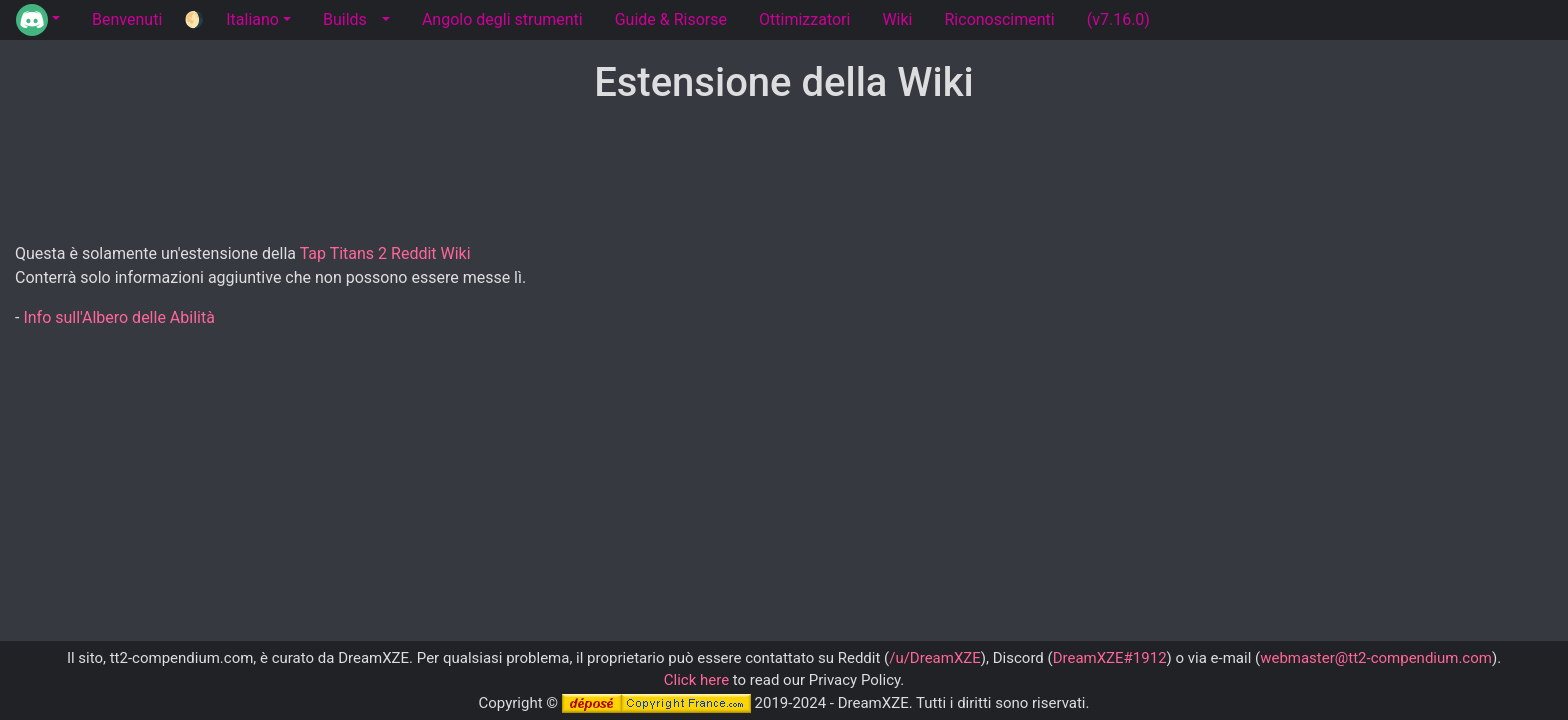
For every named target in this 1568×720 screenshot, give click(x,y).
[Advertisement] (784, 175)
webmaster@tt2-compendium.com (1376, 658)
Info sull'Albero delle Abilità (119, 317)
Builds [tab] (345, 19)
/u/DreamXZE (935, 658)
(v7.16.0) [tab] (1118, 19)
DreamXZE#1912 (1110, 658)
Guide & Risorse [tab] (671, 19)
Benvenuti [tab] (127, 19)
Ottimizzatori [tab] (804, 19)
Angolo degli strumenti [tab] (502, 19)
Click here (696, 680)
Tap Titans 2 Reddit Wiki (385, 253)
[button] (38, 20)
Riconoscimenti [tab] (1000, 19)
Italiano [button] (252, 19)
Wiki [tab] (897, 19)
